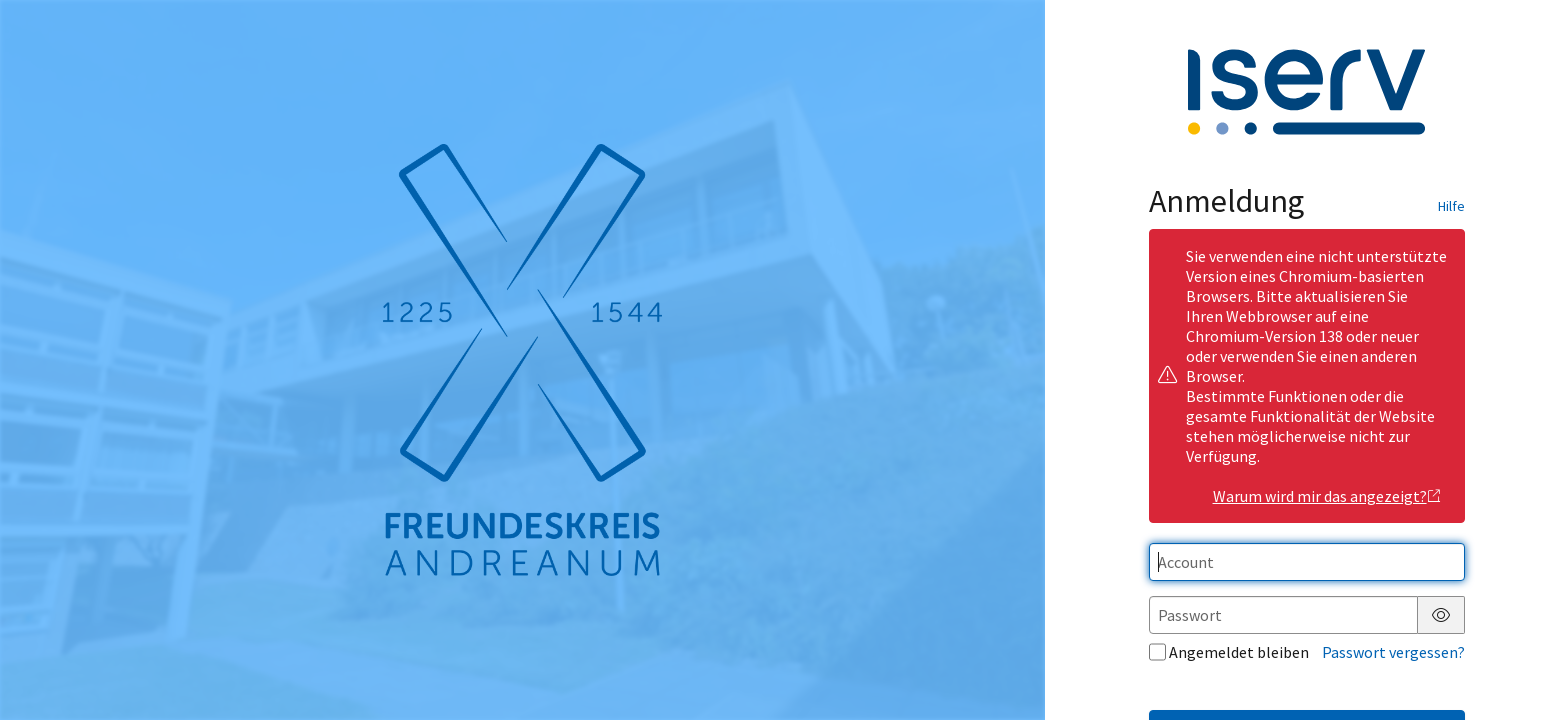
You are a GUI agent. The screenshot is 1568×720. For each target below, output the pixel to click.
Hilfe (1451, 206)
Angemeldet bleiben (1229, 652)
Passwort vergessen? (1393, 652)
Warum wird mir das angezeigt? (1327, 496)
